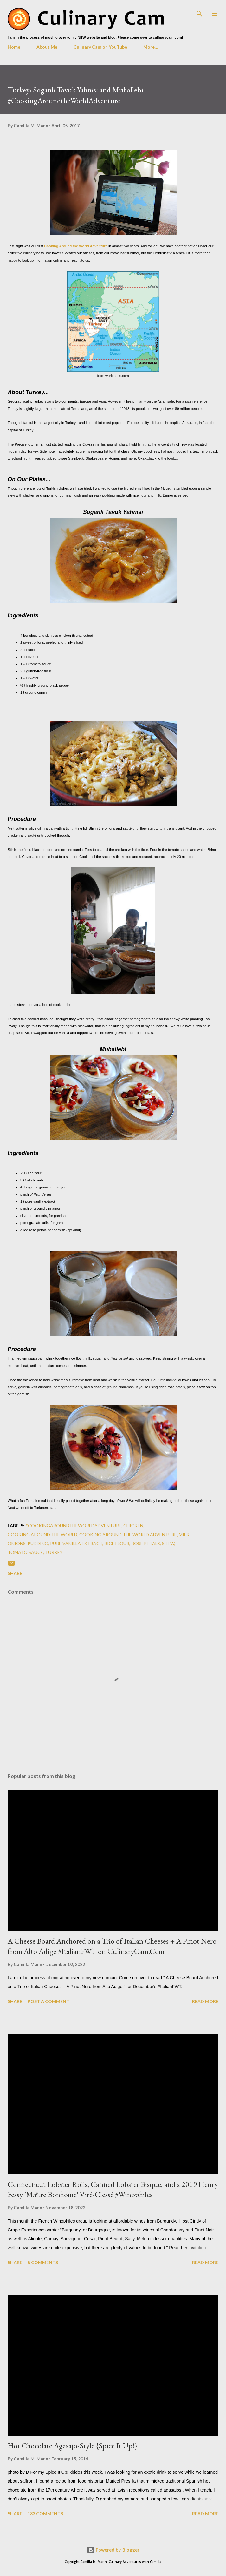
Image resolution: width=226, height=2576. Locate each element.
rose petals (145, 1543)
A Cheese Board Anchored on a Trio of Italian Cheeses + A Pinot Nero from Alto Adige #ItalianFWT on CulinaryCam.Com (112, 1946)
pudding (38, 1543)
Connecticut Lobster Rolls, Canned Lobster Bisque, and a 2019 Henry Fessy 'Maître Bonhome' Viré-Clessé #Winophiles (113, 2189)
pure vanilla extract (76, 1543)
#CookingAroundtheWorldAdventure (73, 1525)
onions (17, 1543)
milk (184, 1534)
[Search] (199, 11)
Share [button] (15, 1573)
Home (14, 47)
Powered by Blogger (113, 2550)
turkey (54, 1552)
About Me (46, 47)
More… (150, 47)
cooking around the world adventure (128, 1534)
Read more (205, 2001)
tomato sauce (25, 1552)
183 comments (45, 2513)
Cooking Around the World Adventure (75, 246)
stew (168, 1543)
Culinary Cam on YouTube (100, 47)
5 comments (43, 2262)
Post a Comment (48, 2001)
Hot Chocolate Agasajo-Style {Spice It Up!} (72, 2446)
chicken (133, 1525)
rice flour (116, 1543)
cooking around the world (42, 1534)
